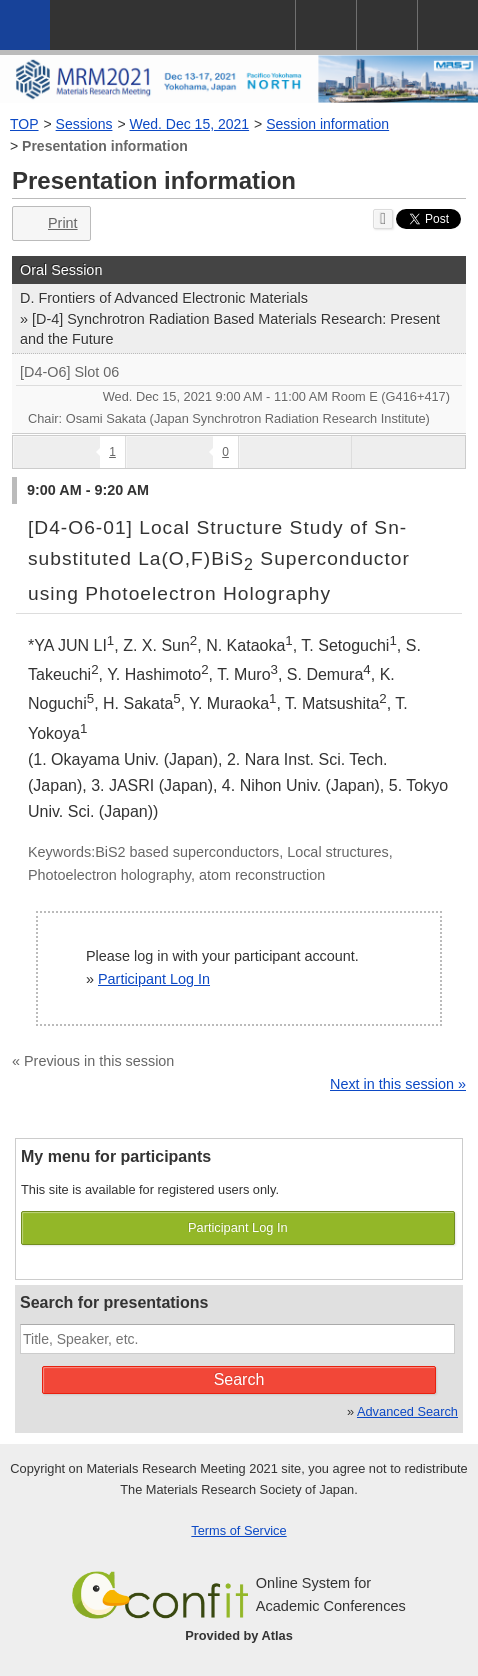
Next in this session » (398, 1084)
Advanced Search (407, 1411)
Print (49, 223)
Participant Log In (154, 979)
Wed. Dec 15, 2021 (190, 124)
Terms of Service (238, 1530)
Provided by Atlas (239, 1635)
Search (239, 1379)
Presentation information (105, 146)
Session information (327, 124)
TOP (24, 124)
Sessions (84, 124)
